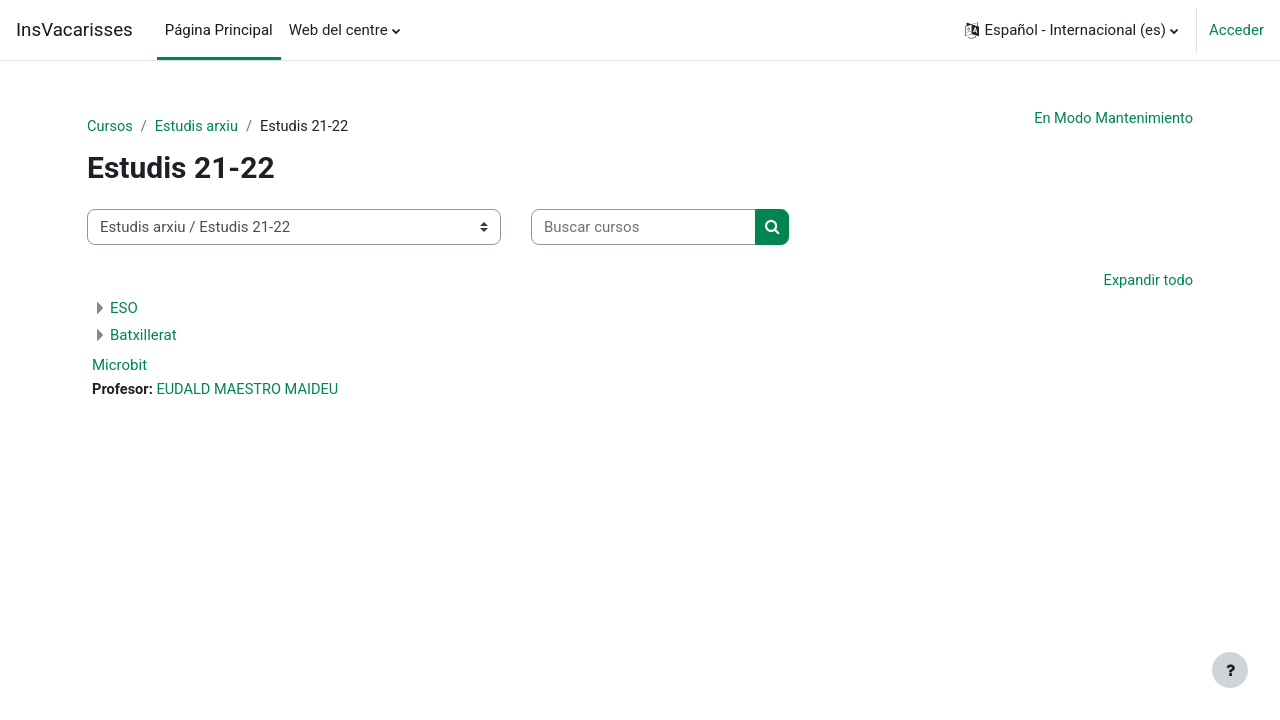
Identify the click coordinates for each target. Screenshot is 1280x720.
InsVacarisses (74, 30)
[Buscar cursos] (643, 228)
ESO (124, 310)
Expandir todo (1147, 282)
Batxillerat (143, 337)
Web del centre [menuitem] (338, 30)
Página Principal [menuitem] (219, 30)
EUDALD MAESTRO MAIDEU (251, 392)
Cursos (110, 127)
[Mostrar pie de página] (1230, 670)
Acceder (1236, 30)
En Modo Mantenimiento (1111, 119)
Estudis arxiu (199, 127)
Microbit (119, 367)
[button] (1071, 30)
